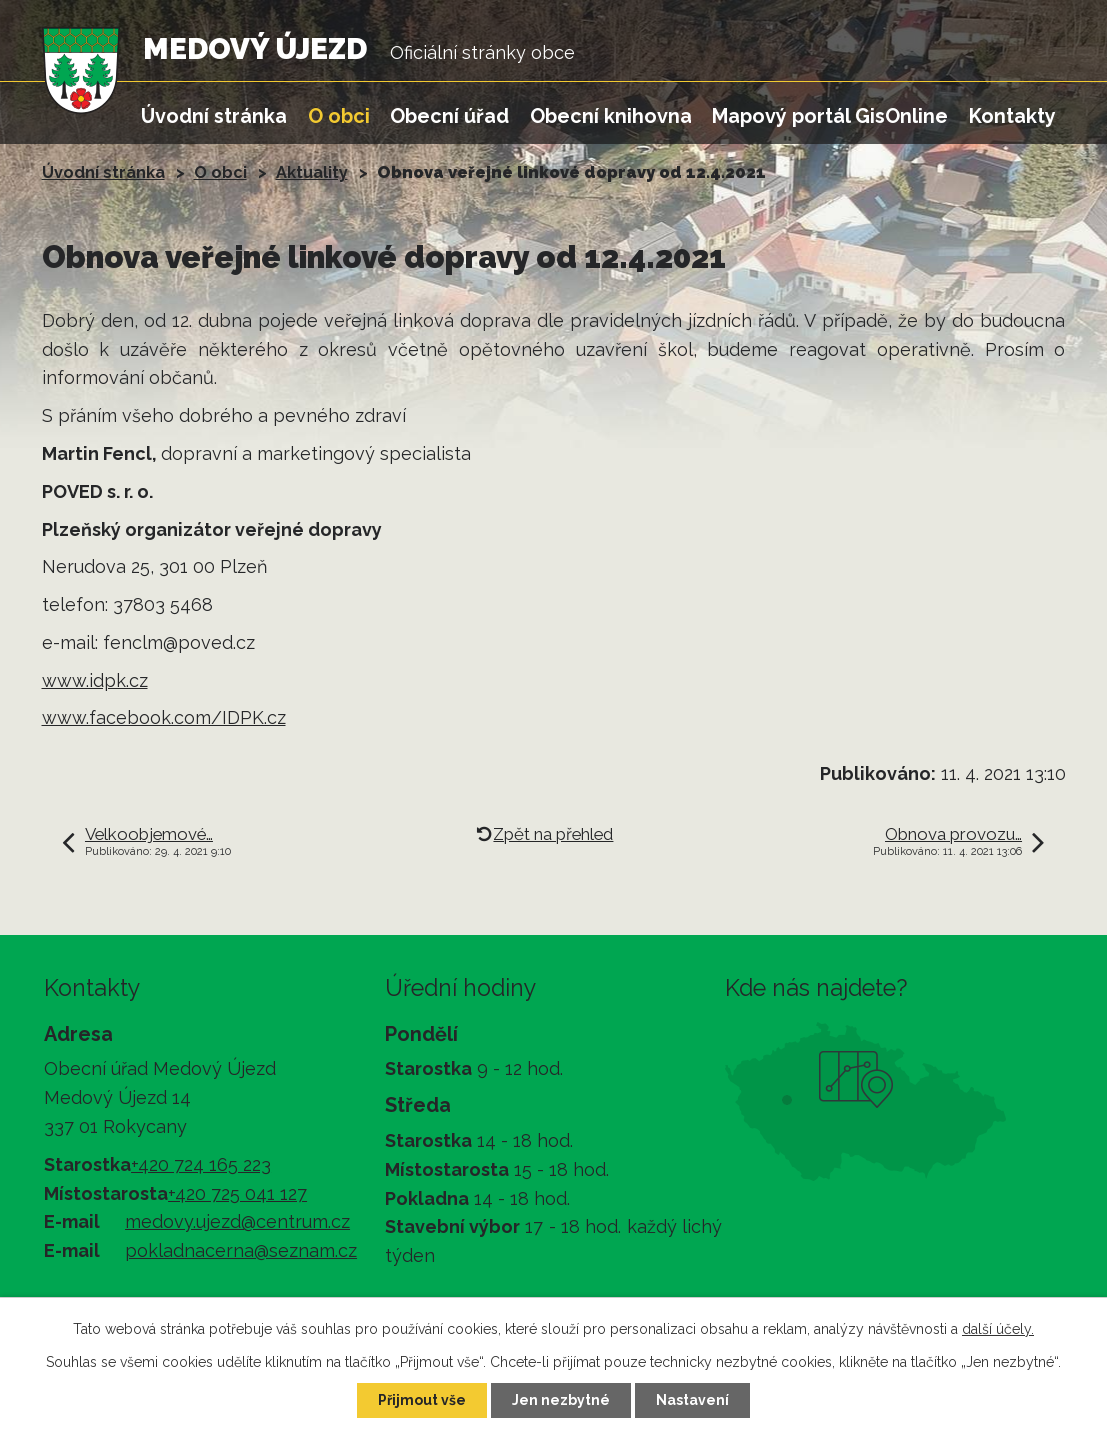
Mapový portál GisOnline (830, 116)
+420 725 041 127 (237, 1193)
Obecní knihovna (611, 116)
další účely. (998, 1329)
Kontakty (1012, 116)
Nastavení (692, 1400)
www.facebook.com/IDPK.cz (164, 717)
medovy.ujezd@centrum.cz (237, 1221)
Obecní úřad (449, 116)
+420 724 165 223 (201, 1164)
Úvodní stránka (214, 116)
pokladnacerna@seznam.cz (241, 1250)
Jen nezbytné (561, 1400)
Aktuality (312, 172)
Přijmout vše (422, 1400)
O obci (339, 116)
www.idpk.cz (95, 680)
